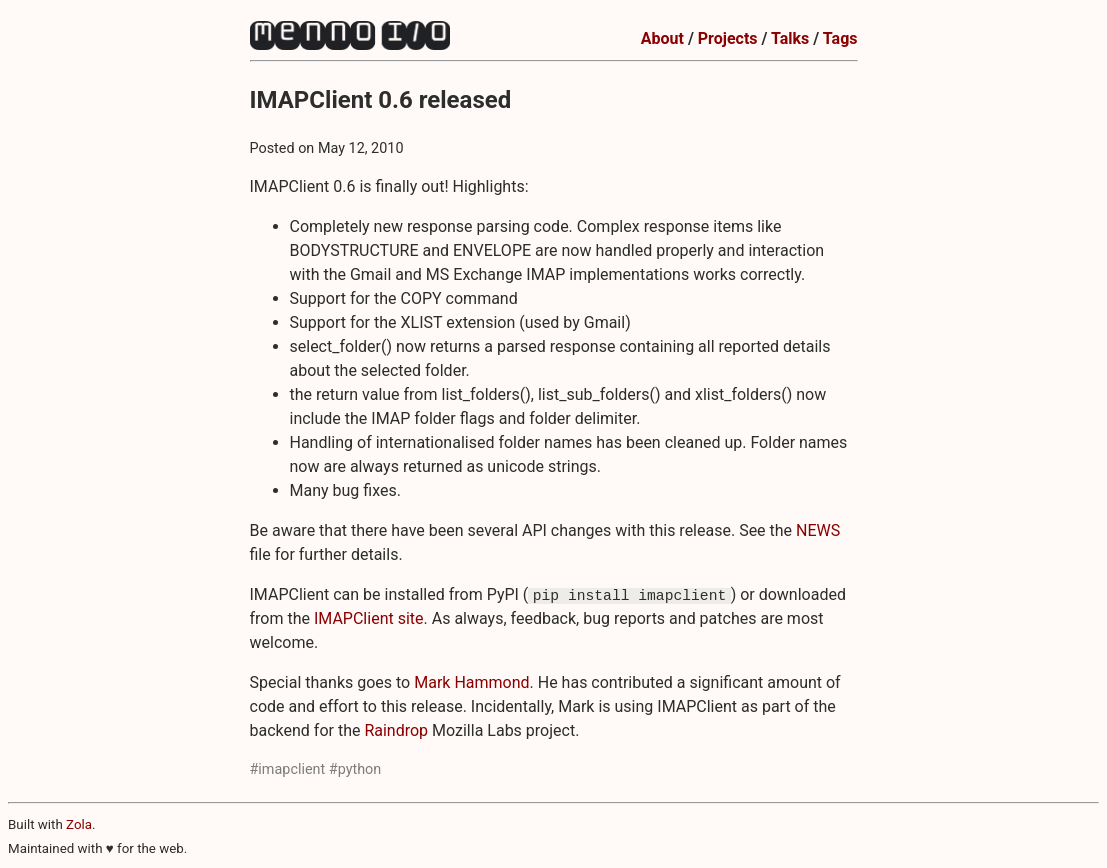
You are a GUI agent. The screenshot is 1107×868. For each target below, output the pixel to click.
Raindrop (396, 730)
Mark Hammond (471, 682)
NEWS (818, 530)
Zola (79, 824)
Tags (840, 38)
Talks (790, 38)
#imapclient (288, 769)
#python (355, 769)
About (662, 38)
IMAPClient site (369, 618)
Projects (728, 38)
